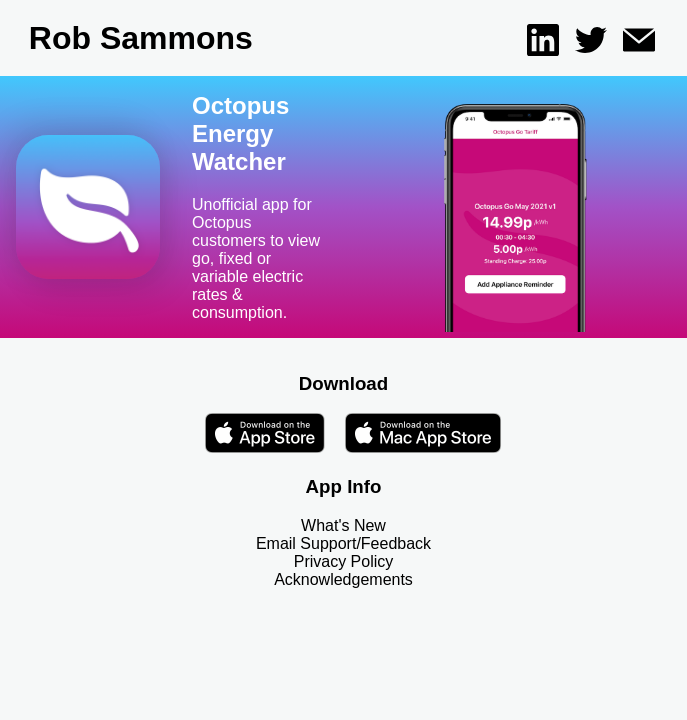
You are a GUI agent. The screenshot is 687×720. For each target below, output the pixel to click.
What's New (343, 525)
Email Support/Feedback (343, 543)
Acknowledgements (343, 579)
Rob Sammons (141, 38)
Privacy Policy (344, 561)
